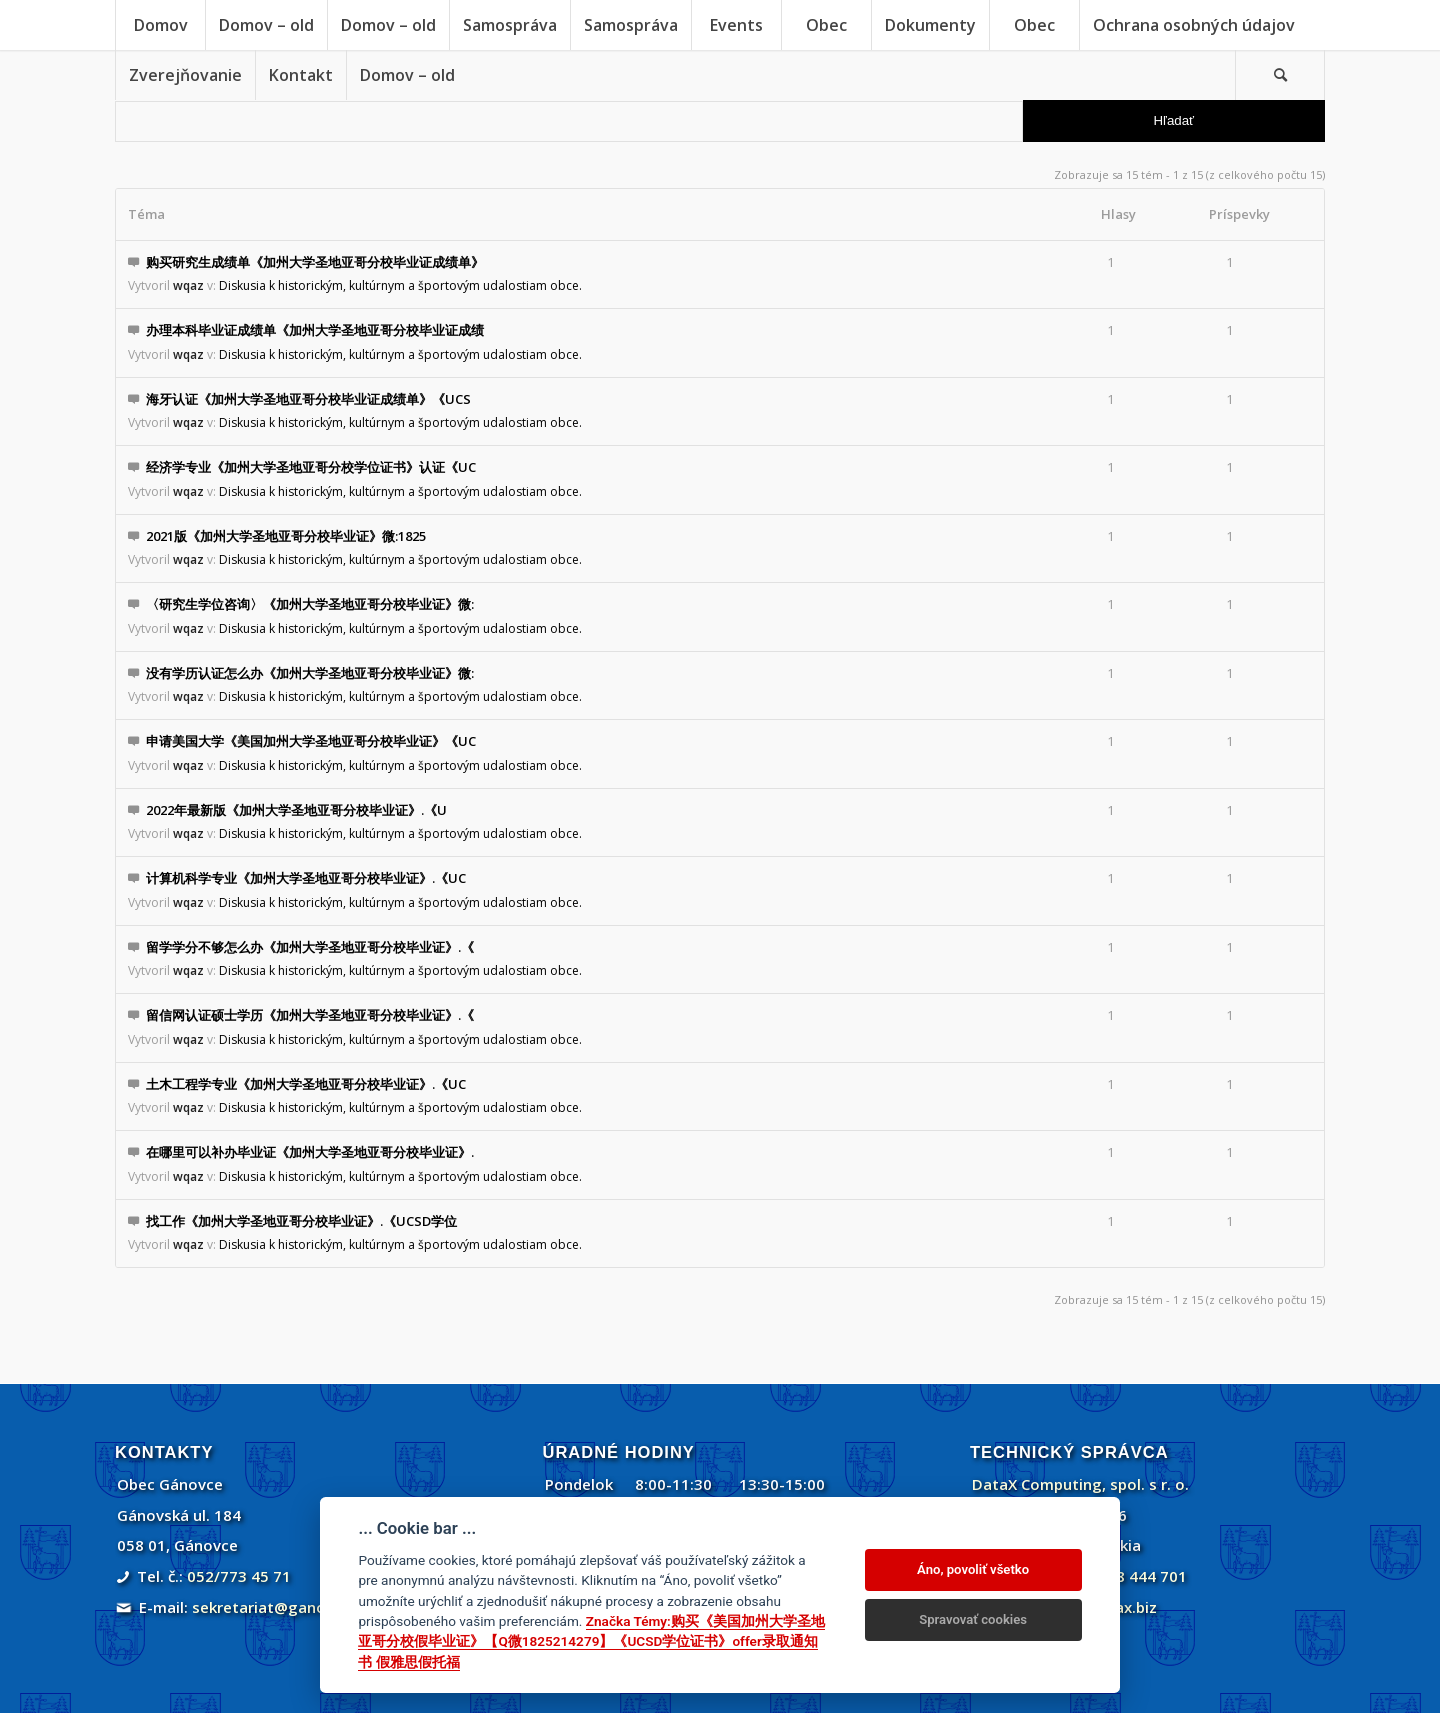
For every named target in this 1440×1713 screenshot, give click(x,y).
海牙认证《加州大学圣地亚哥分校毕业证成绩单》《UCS (308, 399)
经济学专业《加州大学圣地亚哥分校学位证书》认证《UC (311, 467)
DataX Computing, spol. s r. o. (1080, 1484)
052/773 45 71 (239, 1576)
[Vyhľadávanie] (1280, 75)
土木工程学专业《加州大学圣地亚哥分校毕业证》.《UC (306, 1084)
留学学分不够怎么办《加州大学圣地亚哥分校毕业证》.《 (310, 947)
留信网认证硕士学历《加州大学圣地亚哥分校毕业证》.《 (310, 1015)
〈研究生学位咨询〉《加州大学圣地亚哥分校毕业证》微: (310, 604)
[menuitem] (160, 25)
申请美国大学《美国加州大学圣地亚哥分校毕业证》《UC (311, 741)
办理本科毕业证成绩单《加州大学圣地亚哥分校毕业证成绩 (315, 330)
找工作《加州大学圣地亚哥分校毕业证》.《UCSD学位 (301, 1221)
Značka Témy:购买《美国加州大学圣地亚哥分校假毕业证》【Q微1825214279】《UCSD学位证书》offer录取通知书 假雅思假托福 (591, 1641)
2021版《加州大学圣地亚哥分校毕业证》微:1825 (286, 536)
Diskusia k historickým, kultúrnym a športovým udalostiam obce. (400, 285)
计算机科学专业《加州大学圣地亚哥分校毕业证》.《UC (306, 878)
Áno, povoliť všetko (973, 1569)
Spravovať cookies (973, 1619)
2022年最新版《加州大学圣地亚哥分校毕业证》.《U (296, 810)
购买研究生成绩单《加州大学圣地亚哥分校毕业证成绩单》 (315, 262)
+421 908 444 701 (1122, 1576)
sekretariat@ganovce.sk (281, 1607)
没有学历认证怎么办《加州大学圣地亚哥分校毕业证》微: (310, 673)
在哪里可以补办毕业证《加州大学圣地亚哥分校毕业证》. (310, 1152)
